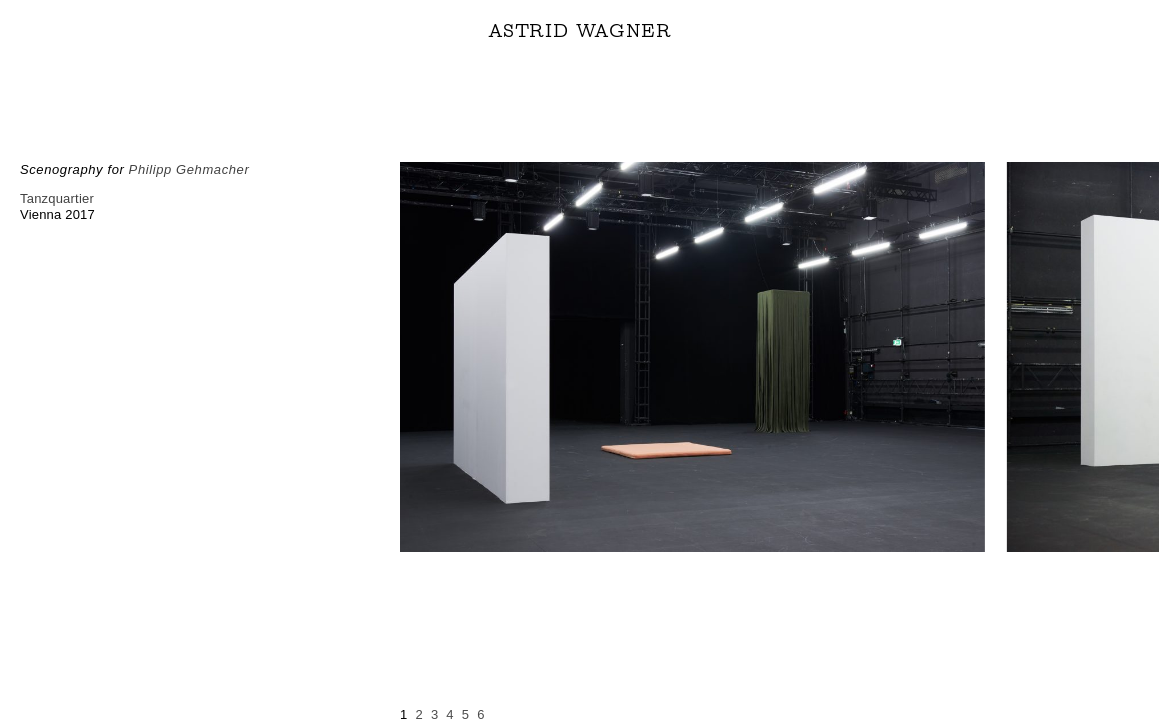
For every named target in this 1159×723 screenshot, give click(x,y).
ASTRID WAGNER (580, 31)
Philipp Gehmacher (189, 169)
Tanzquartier (57, 198)
